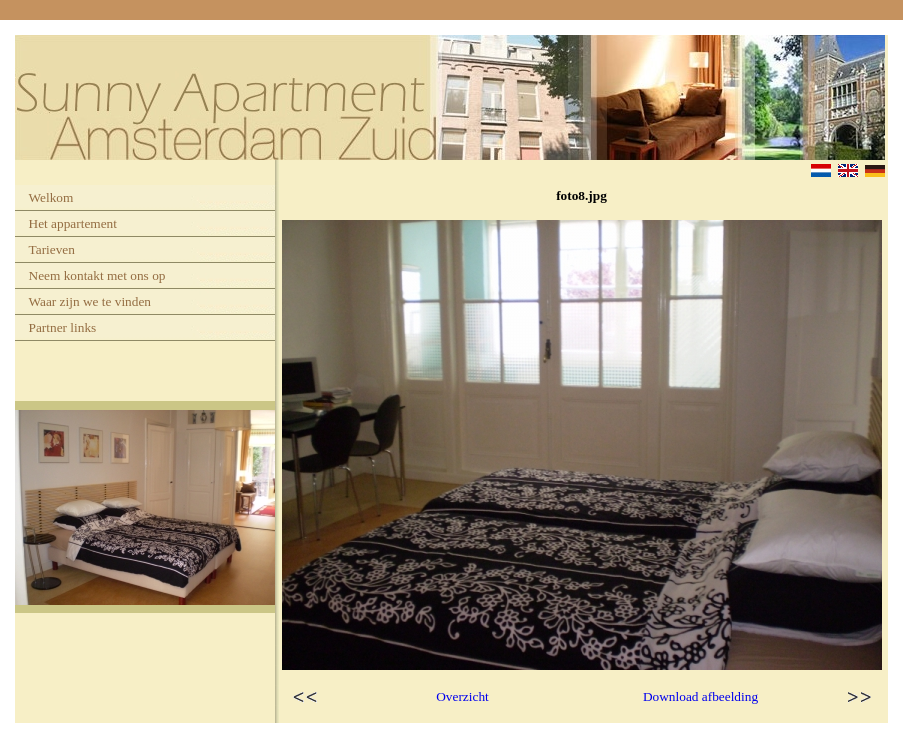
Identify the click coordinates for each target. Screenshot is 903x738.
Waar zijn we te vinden (90, 301)
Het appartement (73, 223)
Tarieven (52, 249)
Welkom (51, 197)
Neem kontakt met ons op (97, 275)
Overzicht (462, 696)
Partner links (63, 327)
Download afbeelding (700, 696)
